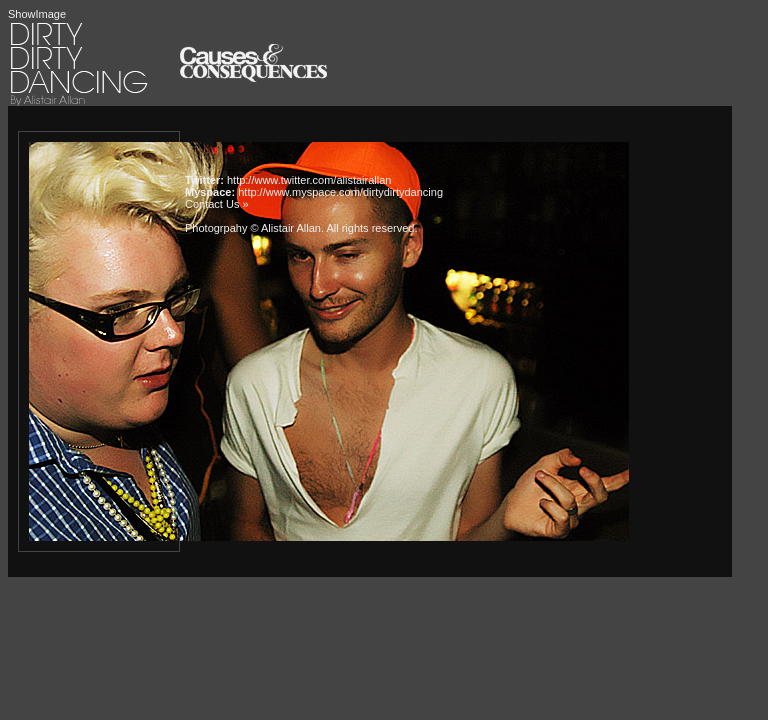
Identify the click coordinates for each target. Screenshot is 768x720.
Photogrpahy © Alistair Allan (253, 228)
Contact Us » (217, 204)
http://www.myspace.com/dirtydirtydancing (340, 192)
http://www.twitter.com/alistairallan (309, 180)
